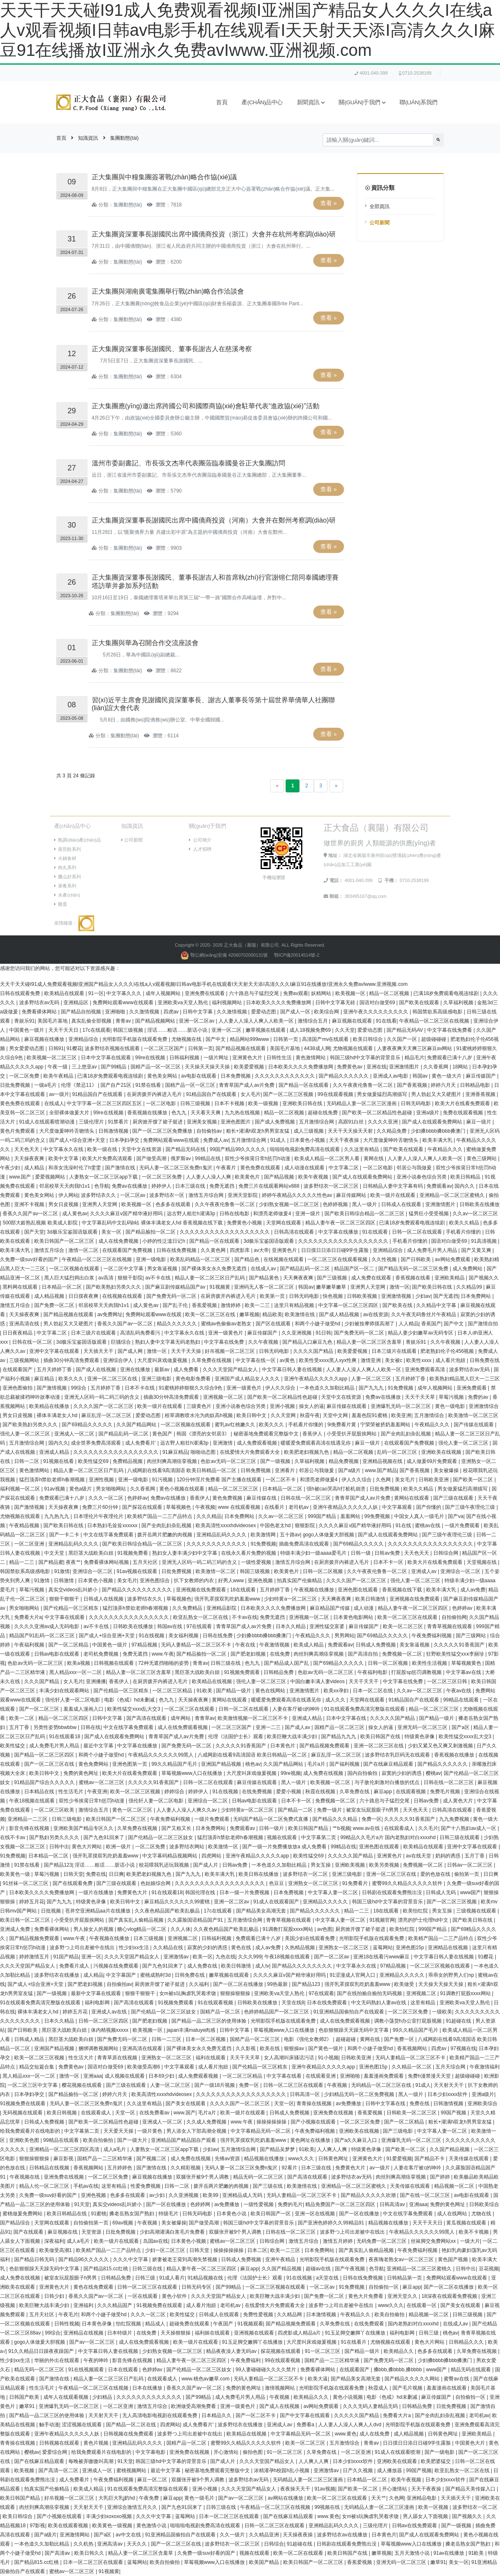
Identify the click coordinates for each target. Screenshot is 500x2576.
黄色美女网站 (162, 1076)
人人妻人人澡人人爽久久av (187, 1810)
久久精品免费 (392, 1131)
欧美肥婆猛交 (436, 2461)
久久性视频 (385, 1259)
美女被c (394, 1360)
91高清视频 (484, 1241)
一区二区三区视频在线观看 (440, 1966)
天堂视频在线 (482, 1562)
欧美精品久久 (399, 2351)
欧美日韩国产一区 (271, 2214)
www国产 (470, 1892)
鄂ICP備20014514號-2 (296, 955)
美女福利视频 (184, 1636)
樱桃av (433, 1773)
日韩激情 (64, 1580)
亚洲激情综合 (484, 1406)
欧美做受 (404, 1984)
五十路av (290, 1535)
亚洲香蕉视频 (481, 1094)
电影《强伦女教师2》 (308, 2039)
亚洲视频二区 (183, 1938)
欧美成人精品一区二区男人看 (327, 1158)
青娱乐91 (24, 1021)
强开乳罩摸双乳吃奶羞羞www (227, 1599)
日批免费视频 (15, 1085)
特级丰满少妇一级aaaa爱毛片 (314, 1553)
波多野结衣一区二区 (306, 1874)
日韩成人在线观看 (401, 1204)
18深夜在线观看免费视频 (450, 2296)
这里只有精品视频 (294, 1305)
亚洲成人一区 (97, 2470)
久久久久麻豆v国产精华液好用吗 (127, 1213)
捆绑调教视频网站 (99, 2048)
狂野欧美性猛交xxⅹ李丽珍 (455, 1654)
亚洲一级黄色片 (226, 1333)
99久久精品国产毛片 (174, 1764)
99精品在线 (208, 1158)
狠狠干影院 (130, 1278)
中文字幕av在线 (464, 1672)
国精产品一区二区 (220, 2012)
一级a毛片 (46, 1085)
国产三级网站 (471, 1636)
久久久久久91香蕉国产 (460, 1645)
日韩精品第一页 (405, 2278)
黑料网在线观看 (21, 1287)
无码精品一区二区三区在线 (381, 2085)
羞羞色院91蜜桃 (370, 1415)
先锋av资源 (228, 2158)
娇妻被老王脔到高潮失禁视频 (185, 2259)
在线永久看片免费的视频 (249, 1553)
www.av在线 (367, 1828)
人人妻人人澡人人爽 (209, 1177)
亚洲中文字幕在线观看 (54, 1351)
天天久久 (137, 2544)
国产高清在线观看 (147, 1718)
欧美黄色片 (248, 1177)
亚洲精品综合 (84, 1039)
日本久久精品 (291, 1626)
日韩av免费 (387, 1553)
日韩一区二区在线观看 (417, 1232)
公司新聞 (379, 223)
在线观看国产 (18, 1369)
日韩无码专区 (197, 2287)
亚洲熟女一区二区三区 (313, 1883)
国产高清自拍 (363, 1654)
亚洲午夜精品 (280, 2259)
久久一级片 (233, 2535)
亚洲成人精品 (54, 1452)
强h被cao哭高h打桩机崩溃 (337, 1489)
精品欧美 (272, 1314)
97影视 (37, 2525)
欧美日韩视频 (62, 2113)
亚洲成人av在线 (109, 2012)
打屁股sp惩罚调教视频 (417, 1672)
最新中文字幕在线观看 (96, 1993)
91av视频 (55, 1489)
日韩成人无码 (441, 1892)
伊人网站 (68, 1195)
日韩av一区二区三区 (470, 1865)
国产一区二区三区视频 (288, 1094)
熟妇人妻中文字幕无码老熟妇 (168, 1342)
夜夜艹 (73, 1562)
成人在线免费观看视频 (183, 1727)
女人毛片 (251, 1094)
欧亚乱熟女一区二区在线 (201, 1617)
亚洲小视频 (283, 1406)
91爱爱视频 (399, 2158)
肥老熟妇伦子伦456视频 (447, 1351)
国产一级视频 (275, 1461)
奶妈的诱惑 (448, 1856)
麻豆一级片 (479, 1122)
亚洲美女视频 (202, 1122)
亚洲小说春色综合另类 (422, 1177)
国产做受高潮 (152, 1158)
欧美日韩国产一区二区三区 (64, 1241)
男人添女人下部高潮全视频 (197, 2131)
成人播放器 (390, 2470)
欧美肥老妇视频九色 (307, 1452)
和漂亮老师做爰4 (272, 1213)
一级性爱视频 (256, 1562)
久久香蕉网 (436, 1067)
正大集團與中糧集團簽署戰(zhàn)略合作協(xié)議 (164, 177)
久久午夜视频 (263, 1342)
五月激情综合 (429, 1415)
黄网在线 (374, 1158)
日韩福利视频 (185, 1058)
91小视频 (328, 2058)
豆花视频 (489, 2269)
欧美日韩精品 (466, 1177)
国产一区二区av (332, 1957)
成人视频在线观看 (125, 2076)
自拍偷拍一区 (384, 2287)
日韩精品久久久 (467, 2342)
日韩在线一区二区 (32, 1342)
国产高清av (58, 2553)
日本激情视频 (321, 2314)
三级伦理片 (92, 1122)
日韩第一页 (286, 1039)
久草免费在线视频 (212, 1360)
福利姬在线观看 (213, 2333)
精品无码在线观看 (471, 2369)
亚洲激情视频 (396, 1296)
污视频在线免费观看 (116, 1966)
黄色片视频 (96, 2443)
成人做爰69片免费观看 (433, 1461)
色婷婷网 (200, 2204)
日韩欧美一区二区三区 (412, 2113)
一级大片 (470, 2241)
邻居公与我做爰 (415, 1168)
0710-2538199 (415, 72)
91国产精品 (66, 1957)
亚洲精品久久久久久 (326, 1902)
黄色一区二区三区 (132, 1810)
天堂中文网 (336, 1415)
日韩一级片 (272, 1828)
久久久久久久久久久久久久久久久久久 (116, 1452)
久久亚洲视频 (297, 1333)
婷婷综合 (175, 1791)
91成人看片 (172, 2278)
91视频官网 (382, 1920)
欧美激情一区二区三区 (473, 1415)
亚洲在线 (377, 1067)
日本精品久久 (217, 2415)
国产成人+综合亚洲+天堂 (77, 1140)
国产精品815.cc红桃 (106, 2269)
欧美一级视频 (263, 1103)
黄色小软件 (175, 2296)
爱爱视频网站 (50, 1177)
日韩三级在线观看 (460, 1837)
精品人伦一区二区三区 (44, 2186)
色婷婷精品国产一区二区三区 (277, 2012)
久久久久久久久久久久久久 (285, 1076)
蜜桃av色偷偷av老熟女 (227, 1324)
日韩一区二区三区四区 (104, 2021)
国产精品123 (58, 1865)
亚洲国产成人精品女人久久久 (248, 1379)
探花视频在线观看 (281, 2351)
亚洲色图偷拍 (18, 1388)
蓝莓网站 (383, 1947)
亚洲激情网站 (75, 2535)
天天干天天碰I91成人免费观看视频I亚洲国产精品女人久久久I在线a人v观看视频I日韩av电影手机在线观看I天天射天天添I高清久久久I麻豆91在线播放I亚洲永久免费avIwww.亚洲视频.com (247, 30)
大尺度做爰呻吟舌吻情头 (67, 1131)
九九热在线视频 (243, 1113)
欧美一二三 (258, 1305)
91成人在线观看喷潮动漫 (47, 1122)
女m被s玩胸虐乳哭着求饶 (188, 1993)
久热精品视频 (300, 1947)
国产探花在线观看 (142, 1507)
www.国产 (21, 1177)
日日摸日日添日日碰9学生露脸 (335, 1250)
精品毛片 (415, 1058)
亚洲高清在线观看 (142, 2048)
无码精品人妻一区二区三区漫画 (362, 1103)
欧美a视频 (79, 1663)
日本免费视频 (236, 1076)
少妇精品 (102, 2397)
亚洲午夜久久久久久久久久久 (376, 1012)
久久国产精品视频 (450, 2149)
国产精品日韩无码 (34, 2259)
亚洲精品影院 (222, 1608)
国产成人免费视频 (275, 1122)
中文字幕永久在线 (64, 1149)
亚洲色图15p (410, 1947)
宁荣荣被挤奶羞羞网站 (386, 1424)
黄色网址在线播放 (311, 2140)
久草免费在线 (355, 1791)
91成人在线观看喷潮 (398, 2452)
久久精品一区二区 (412, 2067)
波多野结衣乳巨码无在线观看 (398, 1755)
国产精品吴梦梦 (278, 2149)
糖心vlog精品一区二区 (142, 1929)
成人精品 (34, 1168)
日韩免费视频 (256, 1470)
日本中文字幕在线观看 (106, 1058)
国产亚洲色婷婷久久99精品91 (331, 2223)
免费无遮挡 (222, 1186)
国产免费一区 (399, 2039)
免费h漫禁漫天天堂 (430, 2076)
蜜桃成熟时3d (156, 1975)
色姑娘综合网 (156, 1883)
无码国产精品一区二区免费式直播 (271, 1819)
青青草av (205, 1718)
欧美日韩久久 (90, 2553)
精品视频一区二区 (454, 2186)
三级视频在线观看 (476, 1911)
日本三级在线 (190, 1186)
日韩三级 (145, 2278)
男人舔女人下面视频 (426, 2516)
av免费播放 (349, 2103)
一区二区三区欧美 (54, 1810)
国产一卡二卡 (64, 1535)
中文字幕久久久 (124, 993)
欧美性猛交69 (94, 1461)
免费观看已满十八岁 (450, 1058)
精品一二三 (22, 1562)
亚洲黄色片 (285, 1250)
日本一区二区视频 (206, 2039)
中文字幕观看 (397, 1507)
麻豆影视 (64, 2158)
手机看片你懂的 (464, 1232)
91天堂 (82, 2204)
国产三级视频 (332, 1278)
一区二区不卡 (281, 1480)
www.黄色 (346, 2434)
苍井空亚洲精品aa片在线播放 (98, 1911)
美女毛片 (405, 1480)
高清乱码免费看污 (140, 1333)
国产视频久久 (484, 1278)
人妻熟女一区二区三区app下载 (104, 1177)
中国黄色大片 (470, 2443)
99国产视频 (454, 2113)
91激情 (62, 1571)
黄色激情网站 (311, 1058)
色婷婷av (137, 1498)
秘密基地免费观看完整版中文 (267, 1434)
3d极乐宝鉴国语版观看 (73, 1232)
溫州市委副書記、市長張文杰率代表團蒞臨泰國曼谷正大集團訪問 (188, 463)
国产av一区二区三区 (92, 2342)
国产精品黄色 (264, 1278)
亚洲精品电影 (422, 2498)
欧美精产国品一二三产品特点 (160, 1516)
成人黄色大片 (458, 1801)
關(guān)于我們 (362, 102)
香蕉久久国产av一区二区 (31, 1213)
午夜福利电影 (373, 1672)
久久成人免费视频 (207, 2122)
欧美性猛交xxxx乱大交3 (134, 1709)
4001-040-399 (370, 72)
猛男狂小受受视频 (429, 1213)
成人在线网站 (452, 2214)
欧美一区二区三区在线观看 (408, 1617)
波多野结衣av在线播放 (343, 2535)
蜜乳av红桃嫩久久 (235, 1424)
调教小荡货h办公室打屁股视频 (408, 2021)
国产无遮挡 (445, 1296)
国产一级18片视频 (215, 2085)
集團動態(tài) (124, 138)
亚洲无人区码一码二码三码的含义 (102, 1397)
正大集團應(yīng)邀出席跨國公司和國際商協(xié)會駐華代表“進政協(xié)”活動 (205, 406)
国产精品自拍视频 (81, 1012)
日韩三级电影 (67, 1819)
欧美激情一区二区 (216, 1571)
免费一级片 (330, 1810)
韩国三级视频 (128, 1030)
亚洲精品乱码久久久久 (222, 1535)
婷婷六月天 (444, 1085)
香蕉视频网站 (412, 2048)
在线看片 (275, 1507)
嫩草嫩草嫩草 (331, 1287)
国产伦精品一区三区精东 (71, 1608)
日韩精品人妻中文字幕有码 (393, 1186)
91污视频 (163, 1480)
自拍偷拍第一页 (91, 2223)
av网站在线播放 (286, 2498)
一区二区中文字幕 (124, 1269)
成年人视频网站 (164, 993)
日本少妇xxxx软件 (448, 2094)
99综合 (79, 1388)
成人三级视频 (309, 1131)
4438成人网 (317, 1048)
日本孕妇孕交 (125, 1140)
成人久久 (336, 1700)
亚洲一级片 (308, 1213)
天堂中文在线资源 (142, 1149)
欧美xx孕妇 (337, 1691)
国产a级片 (350, 1470)
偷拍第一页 (467, 1874)
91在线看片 (354, 2342)
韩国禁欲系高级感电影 (438, 1012)
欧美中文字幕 (64, 1158)
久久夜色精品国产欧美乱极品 (168, 1911)
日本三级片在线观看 (94, 1333)
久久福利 (199, 1984)
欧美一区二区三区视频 (135, 1791)
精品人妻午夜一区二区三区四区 (341, 1223)
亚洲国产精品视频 (221, 1764)
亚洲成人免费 (15, 1929)
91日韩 (323, 1333)
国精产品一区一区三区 (156, 1067)
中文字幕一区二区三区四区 (348, 1305)
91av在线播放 (449, 2553)
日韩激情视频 (114, 1131)
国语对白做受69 (378, 1002)
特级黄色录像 (420, 1736)
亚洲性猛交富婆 (327, 1626)
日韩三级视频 (195, 1103)
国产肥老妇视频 (249, 1654)
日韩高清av (392, 2204)
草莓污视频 (452, 1397)
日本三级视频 (149, 1938)
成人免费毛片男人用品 (432, 1250)
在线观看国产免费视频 (127, 1250)
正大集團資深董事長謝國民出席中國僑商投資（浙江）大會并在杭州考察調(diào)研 (214, 234)
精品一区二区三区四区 (64, 1718)
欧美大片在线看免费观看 (463, 1103)
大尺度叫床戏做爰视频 (162, 1360)
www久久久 (301, 2158)
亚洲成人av (424, 1571)
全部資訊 (379, 206)
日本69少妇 (162, 2076)
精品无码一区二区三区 (258, 2177)
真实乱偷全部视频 (92, 1021)
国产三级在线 (268, 2186)
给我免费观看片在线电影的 (30, 2131)
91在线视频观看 (87, 2369)
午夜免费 (149, 2498)
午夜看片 (226, 1168)
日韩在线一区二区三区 (306, 1498)
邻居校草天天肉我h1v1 (65, 1186)
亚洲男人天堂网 (100, 1204)
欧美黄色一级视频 (112, 2525)
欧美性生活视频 (430, 1663)
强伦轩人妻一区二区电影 (73, 1700)
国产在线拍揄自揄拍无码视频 (370, 1993)
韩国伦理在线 (200, 1892)
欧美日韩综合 (368, 1039)
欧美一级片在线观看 (393, 1195)
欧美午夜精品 (59, 1076)
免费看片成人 (74, 1966)
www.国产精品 (381, 1470)
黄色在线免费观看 (94, 2287)
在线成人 (54, 1103)
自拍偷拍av (209, 1131)
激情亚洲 (371, 1360)
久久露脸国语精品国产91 (195, 1920)
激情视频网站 (280, 2388)
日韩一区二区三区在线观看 (293, 2085)
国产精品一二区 (296, 1810)
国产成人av (298, 1727)
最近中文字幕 (99, 1746)
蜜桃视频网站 (132, 2470)
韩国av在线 (170, 1626)
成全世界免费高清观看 (96, 1443)
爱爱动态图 (264, 1012)
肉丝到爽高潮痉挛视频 (172, 1461)
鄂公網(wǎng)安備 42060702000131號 (225, 955)
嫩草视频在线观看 (266, 1030)
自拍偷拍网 (454, 1617)
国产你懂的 (429, 1507)
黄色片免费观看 (18, 1131)
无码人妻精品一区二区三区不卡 (196, 1645)
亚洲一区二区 (227, 1030)
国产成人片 (206, 1865)
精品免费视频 (344, 1461)
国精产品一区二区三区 (340, 1727)
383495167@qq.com (365, 896)
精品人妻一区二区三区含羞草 (370, 1342)
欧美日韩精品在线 (67, 2214)
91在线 (403, 1525)
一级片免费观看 (463, 1525)
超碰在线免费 (323, 1113)
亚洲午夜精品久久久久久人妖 (346, 1507)
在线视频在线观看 (284, 1259)
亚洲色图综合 (155, 1580)
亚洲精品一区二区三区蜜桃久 (453, 1195)
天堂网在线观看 (284, 1223)
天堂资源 (92, 2232)
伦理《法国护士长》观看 (236, 1736)
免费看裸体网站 (40, 1012)
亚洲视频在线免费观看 (201, 1590)
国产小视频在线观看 (314, 2122)
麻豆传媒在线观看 (347, 1406)
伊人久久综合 (280, 1388)
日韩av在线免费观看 (415, 2525)
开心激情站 (227, 2452)
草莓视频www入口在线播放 (192, 1773)
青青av (124, 1021)
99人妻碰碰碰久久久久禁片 (267, 2369)
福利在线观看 (211, 2058)
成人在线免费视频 (119, 1241)
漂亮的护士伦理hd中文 (424, 1920)
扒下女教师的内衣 (194, 1580)
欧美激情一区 (223, 1847)
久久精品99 (469, 1287)
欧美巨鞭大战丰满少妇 (292, 1736)
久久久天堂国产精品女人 (231, 1369)
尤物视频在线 (187, 1039)
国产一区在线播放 (166, 2204)
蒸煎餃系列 (67, 849)
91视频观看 (250, 2324)
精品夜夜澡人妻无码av (232, 2351)
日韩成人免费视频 (376, 1645)
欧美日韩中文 (252, 1415)
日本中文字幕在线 (346, 1718)
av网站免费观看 (453, 1259)
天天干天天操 (186, 1351)
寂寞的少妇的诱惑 (402, 1773)
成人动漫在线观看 (305, 1168)
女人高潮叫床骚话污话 (289, 2058)
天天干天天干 (364, 1681)
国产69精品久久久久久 (88, 1424)
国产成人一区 (296, 1012)
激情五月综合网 (206, 1195)
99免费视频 (378, 1516)
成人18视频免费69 (310, 1030)
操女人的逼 (311, 1406)
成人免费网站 (468, 1269)
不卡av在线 (244, 1617)
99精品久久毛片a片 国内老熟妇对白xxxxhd (388, 1837)
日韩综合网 (446, 1553)
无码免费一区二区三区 (382, 2241)
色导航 (101, 1186)
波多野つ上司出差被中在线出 (83, 1947)
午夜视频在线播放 (314, 1590)
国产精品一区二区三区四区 (44, 1755)
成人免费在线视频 (323, 1773)
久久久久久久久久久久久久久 (149, 2397)
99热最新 (278, 1984)
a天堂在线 (328, 2278)
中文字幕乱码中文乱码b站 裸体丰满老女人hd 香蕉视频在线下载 (153, 1223)
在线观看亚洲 (321, 2076)
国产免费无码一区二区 (172, 1296)
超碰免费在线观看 (190, 2324)
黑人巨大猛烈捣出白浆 (69, 1278)
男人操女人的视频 (94, 1929)
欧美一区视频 (434, 2507)
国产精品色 (247, 1259)
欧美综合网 (327, 1012)
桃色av (253, 1764)
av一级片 (59, 1094)
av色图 (325, 1929)
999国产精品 (322, 1516)
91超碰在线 (459, 2021)
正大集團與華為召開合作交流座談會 (145, 642)
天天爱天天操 (119, 2131)
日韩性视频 (66, 2324)
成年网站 (181, 1718)
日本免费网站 (476, 1296)
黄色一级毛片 (200, 2498)
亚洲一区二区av (197, 1021)
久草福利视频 (459, 1002)
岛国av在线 (155, 2241)
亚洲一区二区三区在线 (112, 1379)
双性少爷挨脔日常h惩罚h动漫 (258, 1158)
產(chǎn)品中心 (262, 102)
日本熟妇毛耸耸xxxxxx (112, 1525)
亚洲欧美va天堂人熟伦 (183, 1002)
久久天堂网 (284, 1415)
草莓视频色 (179, 1507)
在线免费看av (155, 2113)
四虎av (171, 1012)
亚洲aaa (92, 2076)
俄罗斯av (181, 1158)
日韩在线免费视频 (177, 1250)
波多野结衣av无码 (40, 1002)
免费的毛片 (290, 2204)
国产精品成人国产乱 (287, 1663)
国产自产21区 (117, 1085)
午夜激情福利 (485, 2067)
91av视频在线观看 (137, 1571)
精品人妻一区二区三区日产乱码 (210, 1278)
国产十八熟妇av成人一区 (469, 1828)
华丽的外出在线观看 (57, 2360)
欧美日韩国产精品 (308, 1828)
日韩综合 (274, 2544)
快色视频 (333, 1296)
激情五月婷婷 (338, 2241)
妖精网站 (321, 993)
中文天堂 (54, 1553)
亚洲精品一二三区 (28, 1819)
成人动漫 (364, 1608)
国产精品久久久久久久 (344, 1076)
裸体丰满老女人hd (58, 1415)
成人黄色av (75, 1213)
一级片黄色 (150, 2131)
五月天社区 (146, 1562)
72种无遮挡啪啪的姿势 (164, 1663)
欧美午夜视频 (313, 1177)
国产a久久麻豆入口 (356, 2140)
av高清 (106, 1278)
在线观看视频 (411, 1791)
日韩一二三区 (167, 2039)
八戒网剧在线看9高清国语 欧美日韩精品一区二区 (182, 1470)
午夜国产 (223, 2324)
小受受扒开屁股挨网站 (352, 1434)
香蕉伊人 (313, 1434)
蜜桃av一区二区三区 (102, 1782)
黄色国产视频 (453, 2259)
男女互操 (321, 1865)
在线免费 (280, 1654)
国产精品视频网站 (155, 1021)
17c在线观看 (96, 1030)
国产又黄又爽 (476, 1250)
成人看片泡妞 (451, 1360)
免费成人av (216, 1140)
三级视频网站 (24, 1360)
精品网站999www (250, 1039)
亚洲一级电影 (151, 1259)
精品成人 (155, 2324)
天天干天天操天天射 (351, 1131)
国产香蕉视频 (412, 1085)
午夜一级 (58, 1067)
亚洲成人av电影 (391, 1076)
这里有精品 (423, 2003)
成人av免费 (473, 1590)
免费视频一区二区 (402, 1654)
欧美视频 (24, 2470)
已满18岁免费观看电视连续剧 (446, 993)
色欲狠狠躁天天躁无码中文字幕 (354, 2030)
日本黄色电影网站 (353, 1617)
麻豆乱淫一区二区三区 (107, 1415)
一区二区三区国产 (164, 1048)
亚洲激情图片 (404, 1067)
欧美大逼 (318, 2379)
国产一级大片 (132, 2140)
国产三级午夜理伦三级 (470, 1507)
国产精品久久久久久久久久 (302, 1966)
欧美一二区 (22, 1718)
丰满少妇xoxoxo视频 (109, 2516)
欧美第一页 (273, 1296)
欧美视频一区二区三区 (52, 1058)
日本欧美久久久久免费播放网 (279, 1002)
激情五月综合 (49, 1250)
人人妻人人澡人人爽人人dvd (350, 2425)
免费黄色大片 (132, 1892)
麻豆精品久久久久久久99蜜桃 (177, 1902)
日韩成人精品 (29, 2039)
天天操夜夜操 (298, 2535)
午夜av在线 (459, 1691)
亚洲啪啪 (115, 1012)
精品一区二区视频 (389, 993)
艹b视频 (341, 1828)
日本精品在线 (39, 1791)
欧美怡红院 (416, 1911)
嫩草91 (27, 2406)
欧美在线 (270, 2048)
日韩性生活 (279, 1058)
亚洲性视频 (102, 1480)
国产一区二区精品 (69, 1645)
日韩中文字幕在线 (386, 2103)
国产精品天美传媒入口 (471, 2489)
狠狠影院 (305, 1525)
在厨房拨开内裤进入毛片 (155, 1094)
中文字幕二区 (344, 1168)
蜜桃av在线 (428, 1525)
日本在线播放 (147, 2388)
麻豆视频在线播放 (44, 1039)
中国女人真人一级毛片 (419, 1516)
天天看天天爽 (206, 1113)
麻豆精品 (44, 1379)
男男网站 (344, 1636)
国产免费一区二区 (54, 1305)
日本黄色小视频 (308, 1140)
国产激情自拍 (483, 1324)
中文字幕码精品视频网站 (170, 1856)
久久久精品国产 (115, 2305)
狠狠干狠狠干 (64, 1599)
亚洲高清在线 (24, 1324)
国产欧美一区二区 (473, 1480)
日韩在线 (90, 1727)
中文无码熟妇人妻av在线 (379, 2003)
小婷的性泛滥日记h (164, 1241)
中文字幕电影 (151, 2452)
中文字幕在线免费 (224, 1342)
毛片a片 (317, 1764)
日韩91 (56, 1048)
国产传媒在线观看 (474, 1424)
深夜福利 (54, 2241)
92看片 (290, 2168)
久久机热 (84, 2544)
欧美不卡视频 (474, 2232)
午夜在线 (245, 1645)
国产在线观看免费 (73, 1883)
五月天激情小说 (412, 2553)
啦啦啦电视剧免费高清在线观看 (305, 1149)
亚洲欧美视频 (350, 1865)
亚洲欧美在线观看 (397, 2461)
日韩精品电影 (475, 1085)
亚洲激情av (176, 1957)
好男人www (231, 1580)
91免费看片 (355, 1883)
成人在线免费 (375, 2434)
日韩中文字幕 (198, 1012)
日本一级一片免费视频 (245, 1892)
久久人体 (181, 1929)
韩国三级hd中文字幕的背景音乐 (366, 1058)
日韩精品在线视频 (49, 2168)
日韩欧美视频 (362, 1296)
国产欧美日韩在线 (432, 1287)
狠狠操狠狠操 (235, 1993)
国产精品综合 (15, 2223)
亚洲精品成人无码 (243, 2195)
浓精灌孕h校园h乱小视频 (282, 2470)
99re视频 (291, 1773)
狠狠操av (295, 2048)
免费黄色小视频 (245, 1223)
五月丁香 (19, 1727)
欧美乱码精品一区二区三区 (200, 1259)
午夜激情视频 (275, 1645)
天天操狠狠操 (176, 2333)
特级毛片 (169, 2214)
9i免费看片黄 (342, 1424)
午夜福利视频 (29, 1645)
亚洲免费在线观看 (205, 993)
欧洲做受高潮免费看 (194, 2406)
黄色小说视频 (348, 2397)
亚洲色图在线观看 (358, 1590)
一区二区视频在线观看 (75, 1269)
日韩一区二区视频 (323, 1571)
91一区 (96, 993)
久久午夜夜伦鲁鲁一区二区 (363, 1085)
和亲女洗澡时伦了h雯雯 (75, 1168)
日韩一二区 (27, 1461)
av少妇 (157, 2195)
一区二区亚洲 (29, 1544)
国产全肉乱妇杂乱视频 (406, 1434)
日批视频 (51, 1911)
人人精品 (409, 1324)
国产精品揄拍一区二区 (151, 1232)
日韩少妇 (54, 2296)
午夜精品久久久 (445, 1149)
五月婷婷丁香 (411, 1379)
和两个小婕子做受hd (318, 1324)
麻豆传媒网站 (351, 1195)
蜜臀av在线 (457, 2379)
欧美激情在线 (300, 1314)
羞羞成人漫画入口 (84, 1709)
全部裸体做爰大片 (69, 1113)
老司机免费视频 (101, 1654)
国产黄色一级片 (326, 2048)
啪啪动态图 (204, 1452)
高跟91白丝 (351, 1122)
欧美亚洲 (401, 1415)
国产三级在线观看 (454, 1498)
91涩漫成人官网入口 (353, 1975)
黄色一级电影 (450, 1406)
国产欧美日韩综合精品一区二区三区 (365, 1213)
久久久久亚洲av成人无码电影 (47, 1626)
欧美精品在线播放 (49, 1406)
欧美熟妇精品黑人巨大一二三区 (465, 1379)
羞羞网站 (351, 1516)
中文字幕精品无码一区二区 (261, 2131)
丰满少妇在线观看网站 (64, 1691)
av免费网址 (110, 1314)
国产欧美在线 (398, 1305)
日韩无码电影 (416, 1103)
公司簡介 (200, 839)
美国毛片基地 (53, 1021)
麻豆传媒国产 (481, 1076)
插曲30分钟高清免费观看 (72, 1360)
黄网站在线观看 (412, 1498)
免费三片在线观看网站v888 (270, 1186)
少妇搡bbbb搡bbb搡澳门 (439, 1131)
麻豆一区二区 (152, 2480)
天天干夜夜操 (344, 1140)
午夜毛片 (68, 2314)
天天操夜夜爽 (29, 1158)
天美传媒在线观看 (469, 2158)
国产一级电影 (440, 2452)
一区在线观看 (143, 2296)
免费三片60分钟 (100, 1507)
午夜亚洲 (97, 1791)
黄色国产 (162, 1434)
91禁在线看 (149, 1085)
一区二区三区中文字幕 (33, 2085)
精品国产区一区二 (354, 1269)
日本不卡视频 (230, 1103)
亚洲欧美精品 (450, 1278)
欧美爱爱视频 (249, 1067)
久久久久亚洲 (383, 1122)
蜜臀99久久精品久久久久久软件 (408, 1883)
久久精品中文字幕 (436, 1305)
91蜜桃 (98, 2214)
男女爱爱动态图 (27, 1048)
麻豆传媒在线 (262, 1498)
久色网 (384, 1480)
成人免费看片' (141, 1443)
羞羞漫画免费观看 (384, 2076)
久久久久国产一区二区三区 (104, 1406)
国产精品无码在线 (186, 1149)
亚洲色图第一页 (130, 1764)
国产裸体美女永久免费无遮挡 (214, 1269)
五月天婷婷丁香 (55, 1369)
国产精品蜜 (50, 1562)
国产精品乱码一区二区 (305, 1269)
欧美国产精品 (264, 2562)
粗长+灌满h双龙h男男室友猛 (258, 1131)
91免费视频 (401, 1388)
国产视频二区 (152, 2158)
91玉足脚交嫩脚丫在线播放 (356, 2333)
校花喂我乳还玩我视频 (164, 1865)
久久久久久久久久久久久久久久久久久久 (225, 1232)
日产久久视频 (358, 2470)
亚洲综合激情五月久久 (132, 2507)
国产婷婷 (440, 2177)
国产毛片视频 (408, 2388)
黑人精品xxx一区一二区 (76, 1672)
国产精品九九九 (339, 1736)
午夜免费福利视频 (432, 1636)
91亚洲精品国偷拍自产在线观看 (349, 2012)
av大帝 (261, 1250)
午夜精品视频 (24, 1525)
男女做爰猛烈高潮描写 (382, 1094)
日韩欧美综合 (484, 2204)
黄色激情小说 (152, 2525)
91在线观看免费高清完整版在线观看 (365, 1709)
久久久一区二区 (106, 1498)
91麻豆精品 (175, 1452)
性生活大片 (81, 2058)
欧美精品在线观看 (64, 993)
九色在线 (226, 1957)
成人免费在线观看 (371, 1278)
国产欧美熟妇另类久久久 (114, 1287)
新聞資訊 (311, 102)
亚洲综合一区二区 (93, 1571)
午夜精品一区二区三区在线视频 (434, 1021)
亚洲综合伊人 (118, 1360)
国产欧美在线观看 (419, 1002)
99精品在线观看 (461, 1700)
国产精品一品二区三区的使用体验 (209, 2021)
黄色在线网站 (270, 1691)
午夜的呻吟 (96, 2360)
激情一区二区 (84, 1250)
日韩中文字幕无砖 (336, 1002)
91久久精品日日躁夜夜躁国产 (41, 2351)
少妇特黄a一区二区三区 (291, 1599)
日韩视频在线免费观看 (129, 2434)
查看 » (328, 203)
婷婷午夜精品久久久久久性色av (298, 1195)
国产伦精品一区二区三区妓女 (161, 1837)
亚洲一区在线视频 (315, 2214)
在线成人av (264, 1269)
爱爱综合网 (55, 2452)
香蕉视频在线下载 (402, 1590)
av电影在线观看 (199, 1076)
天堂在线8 (292, 2003)
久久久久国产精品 (313, 1351)
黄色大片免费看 (366, 2296)
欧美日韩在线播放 (259, 1874)
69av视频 (123, 2223)
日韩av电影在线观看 (57, 1654)
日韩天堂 (73, 1874)
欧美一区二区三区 (403, 1626)
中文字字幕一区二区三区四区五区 (105, 1103)
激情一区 (399, 1287)
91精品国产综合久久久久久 (45, 1782)
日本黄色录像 (97, 2324)
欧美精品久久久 (312, 2397)
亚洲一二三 (269, 1727)
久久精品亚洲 (264, 2535)
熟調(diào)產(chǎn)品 (77, 839)
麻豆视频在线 (63, 2232)
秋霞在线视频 (321, 1791)
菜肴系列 (65, 885)
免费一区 (372, 1819)
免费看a (306, 2425)
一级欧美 (442, 2012)
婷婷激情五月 (34, 1957)
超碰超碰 (346, 2039)
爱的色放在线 (436, 1874)
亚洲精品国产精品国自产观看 (184, 2140)
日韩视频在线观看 (114, 1663)
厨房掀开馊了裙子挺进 (158, 1122)
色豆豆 (277, 1883)
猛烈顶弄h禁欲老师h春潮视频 (52, 1480)
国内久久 (465, 1186)
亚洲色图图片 (236, 1122)
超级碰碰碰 (434, 1039)
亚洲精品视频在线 (383, 1461)
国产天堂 (34, 1232)
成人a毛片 (115, 2149)
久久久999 (249, 1957)
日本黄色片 (283, 1746)
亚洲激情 (223, 1443)
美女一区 (112, 1232)
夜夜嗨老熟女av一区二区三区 (402, 2259)
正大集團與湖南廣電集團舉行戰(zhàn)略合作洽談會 (168, 291)
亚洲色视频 (261, 1580)
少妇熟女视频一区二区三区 (289, 1204)
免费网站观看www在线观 (171, 1140)
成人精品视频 (49, 1296)
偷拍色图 (253, 2452)
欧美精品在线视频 (212, 1681)
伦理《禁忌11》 (79, 1085)
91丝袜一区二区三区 (26, 1883)
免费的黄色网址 (81, 1773)
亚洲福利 (84, 2305)
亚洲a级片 (428, 1113)
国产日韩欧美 (416, 1259)
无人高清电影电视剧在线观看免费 (160, 2415)
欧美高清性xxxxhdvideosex (226, 1525)
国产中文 (216, 1039)
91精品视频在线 (206, 2278)
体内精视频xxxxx (110, 2030)
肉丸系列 (65, 867)
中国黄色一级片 (27, 1030)
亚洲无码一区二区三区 (423, 1727)
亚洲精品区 (76, 1002)
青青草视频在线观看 (450, 1626)
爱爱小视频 (289, 1791)
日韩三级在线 (226, 1663)
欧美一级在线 (102, 1149)
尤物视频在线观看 (353, 1048)
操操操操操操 (272, 2122)
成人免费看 (186, 1369)
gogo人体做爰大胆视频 (329, 1535)
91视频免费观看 (242, 1672)
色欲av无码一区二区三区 (229, 1461)
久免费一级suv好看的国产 (29, 1259)
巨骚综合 (121, 1342)
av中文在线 (129, 2535)
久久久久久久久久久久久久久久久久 (129, 1617)
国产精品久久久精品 (335, 1819)
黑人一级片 (365, 1204)
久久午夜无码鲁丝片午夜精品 (424, 1314)
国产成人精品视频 (339, 1314)
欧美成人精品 (309, 1645)
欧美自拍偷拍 (98, 2140)
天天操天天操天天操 (208, 1067)
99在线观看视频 (335, 1094)
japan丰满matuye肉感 (192, 2030)
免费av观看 (296, 993)
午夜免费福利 (246, 2360)
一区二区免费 (24, 1076)
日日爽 (116, 1874)
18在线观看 (243, 1590)
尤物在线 (481, 2214)
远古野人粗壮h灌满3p (191, 1213)
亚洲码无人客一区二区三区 (264, 1287)
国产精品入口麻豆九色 (308, 1342)
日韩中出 (59, 1847)
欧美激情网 (264, 1535)
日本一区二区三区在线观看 (229, 2516)
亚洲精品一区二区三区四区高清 (65, 2149)
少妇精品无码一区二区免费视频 (359, 2094)
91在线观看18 (65, 1736)
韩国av (420, 1076)
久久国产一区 (402, 1039)
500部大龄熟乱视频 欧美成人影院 (41, 1223)
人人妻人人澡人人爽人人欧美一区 (257, 1021)
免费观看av (439, 1186)
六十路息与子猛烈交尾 (254, 993)
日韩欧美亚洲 (434, 1480)
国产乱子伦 (176, 1305)
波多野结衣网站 (187, 1847)
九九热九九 (57, 1516)
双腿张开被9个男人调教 (203, 2177)
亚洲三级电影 (157, 1379)
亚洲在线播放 (135, 1369)
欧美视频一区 (351, 993)
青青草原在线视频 (117, 2058)
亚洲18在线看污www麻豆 (382, 1957)
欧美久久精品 (464, 1223)
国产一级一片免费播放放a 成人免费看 (285, 1847)
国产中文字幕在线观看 (305, 2415)
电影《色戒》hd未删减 (130, 1700)
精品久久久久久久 (177, 1324)
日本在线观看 (123, 2369)
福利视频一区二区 (20, 1489)
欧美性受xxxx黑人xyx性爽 (328, 1360)
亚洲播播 (96, 1681)
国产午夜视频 (350, 2269)
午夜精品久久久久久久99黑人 (161, 1755)
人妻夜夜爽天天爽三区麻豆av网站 (415, 1048)
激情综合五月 (313, 1021)
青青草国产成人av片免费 (247, 1085)
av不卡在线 (159, 1278)
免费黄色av (350, 1067)
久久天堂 (345, 1030)
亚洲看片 (285, 1470)
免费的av (479, 1397)
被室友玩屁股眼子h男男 (373, 1810)
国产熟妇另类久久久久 (54, 1837)
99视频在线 (328, 2507)
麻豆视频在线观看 (352, 1021)
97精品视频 (144, 1645)
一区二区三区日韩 (447, 1681)
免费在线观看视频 (463, 1113)
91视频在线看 (59, 1461)
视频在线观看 (282, 1837)
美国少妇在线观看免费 (310, 1938)
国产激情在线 (120, 1168)
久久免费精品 (188, 1608)
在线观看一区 (422, 2305)
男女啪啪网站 (111, 1489)
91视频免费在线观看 (23, 2103)
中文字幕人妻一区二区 (333, 1892)
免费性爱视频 (258, 2314)
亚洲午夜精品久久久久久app (316, 1379)
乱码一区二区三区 (397, 1452)
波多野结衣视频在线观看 (113, 1048)
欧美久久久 (71, 1379)
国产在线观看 (29, 2232)
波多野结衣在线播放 (57, 1975)
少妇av (423, 1296)
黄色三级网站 (482, 1158)
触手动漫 (49, 2425)
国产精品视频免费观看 (325, 1746)
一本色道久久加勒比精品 (327, 1388)
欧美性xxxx (419, 1360)
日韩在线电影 (235, 1213)
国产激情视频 (52, 1388)
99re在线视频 (150, 1058)
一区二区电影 (161, 1103)
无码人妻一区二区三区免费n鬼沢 (176, 1168)
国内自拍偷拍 (363, 1773)
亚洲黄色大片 (248, 1058)
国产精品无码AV (405, 1030)
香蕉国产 (431, 1324)
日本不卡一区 (389, 1562)
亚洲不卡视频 (29, 1204)
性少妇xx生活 (134, 1947)
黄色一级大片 (447, 1076)
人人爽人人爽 (332, 2149)
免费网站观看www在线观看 (124, 1002)
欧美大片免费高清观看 (107, 1158)
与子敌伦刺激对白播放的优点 (387, 1782)
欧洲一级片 (119, 1847)
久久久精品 (208, 1516)
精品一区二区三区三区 (233, 1489)
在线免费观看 (369, 2324)
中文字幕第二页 (319, 1837)
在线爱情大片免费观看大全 (250, 1452)
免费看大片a (28, 1617)
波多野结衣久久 (99, 1195)
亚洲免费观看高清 (425, 1369)
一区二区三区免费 (162, 1177)
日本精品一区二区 (62, 1287)
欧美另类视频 (384, 1865)
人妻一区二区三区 (371, 1379)
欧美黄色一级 (15, 1874)
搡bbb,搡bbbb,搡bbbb (398, 2369)
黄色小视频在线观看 (182, 1489)
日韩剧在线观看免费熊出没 (392, 1892)
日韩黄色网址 (333, 2158)
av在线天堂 (419, 1856)
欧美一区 (203, 1957)
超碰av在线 (319, 2269)
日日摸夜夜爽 (84, 1296)
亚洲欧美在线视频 (441, 1452)
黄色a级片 (81, 1489)
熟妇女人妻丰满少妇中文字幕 (185, 1553)
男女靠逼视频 (162, 1269)
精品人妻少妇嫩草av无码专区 (421, 1333)
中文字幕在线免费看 (450, 1030)
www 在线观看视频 (240, 1507)
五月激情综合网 (317, 1122)
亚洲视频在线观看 (254, 2333)
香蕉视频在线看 (413, 1278)
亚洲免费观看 (472, 1388)
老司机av (299, 1507)
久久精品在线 (168, 1947)
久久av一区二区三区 (475, 1213)
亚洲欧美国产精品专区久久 (84, 1828)
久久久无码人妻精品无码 (371, 2406)
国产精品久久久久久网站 (412, 2379)
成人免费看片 (74, 2480)
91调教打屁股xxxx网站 (288, 1929)
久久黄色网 (214, 1250)
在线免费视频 (257, 1791)
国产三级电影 (398, 2131)
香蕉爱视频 (205, 1305)
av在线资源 (376, 1314)
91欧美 (205, 1691)
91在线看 (386, 1021)
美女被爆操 (447, 1470)
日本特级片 (120, 2333)
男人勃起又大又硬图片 (436, 1094)
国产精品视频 (279, 1177)
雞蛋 (61, 904)
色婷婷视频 (336, 1204)
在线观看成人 (399, 1828)
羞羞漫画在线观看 (447, 2388)
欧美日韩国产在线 (381, 1736)
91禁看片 (119, 1122)
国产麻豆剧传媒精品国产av (176, 1287)
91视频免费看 (133, 1553)
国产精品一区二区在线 (131, 2425)
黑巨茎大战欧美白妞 (91, 1553)
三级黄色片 (199, 1406)
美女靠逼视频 (415, 1645)
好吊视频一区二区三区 (230, 1351)
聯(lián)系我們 (418, 102)
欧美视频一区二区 (331, 1782)
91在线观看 (375, 1232)
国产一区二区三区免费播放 (162, 1131)
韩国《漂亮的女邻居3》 (203, 1434)
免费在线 (96, 1874)
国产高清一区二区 (59, 2470)
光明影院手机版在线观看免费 (135, 1039)
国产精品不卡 (430, 2158)
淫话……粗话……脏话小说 (178, 1030)
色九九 (179, 1113)
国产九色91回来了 (104, 1837)
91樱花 (74, 1048)
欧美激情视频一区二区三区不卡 (253, 1718)
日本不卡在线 (140, 1388)
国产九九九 (372, 1388)
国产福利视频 (345, 1764)
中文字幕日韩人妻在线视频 (292, 1369)
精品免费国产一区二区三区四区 (341, 2204)
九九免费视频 (454, 1819)
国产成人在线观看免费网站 (432, 1122)
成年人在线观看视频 (66, 2397)
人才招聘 (200, 849)
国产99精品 (114, 1067)
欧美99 (211, 2195)
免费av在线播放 (130, 1186)
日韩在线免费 (218, 1636)
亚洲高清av (110, 2544)
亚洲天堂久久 (403, 2296)
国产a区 (461, 1727)
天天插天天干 (99, 1351)
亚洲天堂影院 (243, 1195)
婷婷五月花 (31, 1902)
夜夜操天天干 (296, 2489)
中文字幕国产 (121, 1975)
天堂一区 (284, 2103)
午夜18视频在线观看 (32, 1801)
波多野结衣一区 (167, 1195)
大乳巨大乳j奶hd (117, 2498)
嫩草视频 (249, 1314)
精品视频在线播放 (264, 2158)
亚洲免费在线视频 (333, 2113)
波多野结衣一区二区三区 (332, 1186)
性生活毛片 (71, 1791)
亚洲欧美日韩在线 (303, 1103)
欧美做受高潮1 (56, 2250)
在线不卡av (13, 1837)
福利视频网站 (227, 1002)
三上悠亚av (85, 1067)
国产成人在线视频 (96, 1369)
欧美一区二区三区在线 (210, 1314)
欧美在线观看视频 (68, 2525)
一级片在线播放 (96, 1892)
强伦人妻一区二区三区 (25, 1434)
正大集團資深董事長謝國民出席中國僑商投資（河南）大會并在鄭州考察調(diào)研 (214, 520)
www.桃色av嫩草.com (206, 2379)
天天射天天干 (449, 2085)
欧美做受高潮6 (144, 2067)
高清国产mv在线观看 (326, 1039)
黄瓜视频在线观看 (466, 2223)
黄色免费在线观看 (20, 1103)
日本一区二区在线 (373, 1691)
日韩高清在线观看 (294, 1232)
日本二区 (257, 2250)
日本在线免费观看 (327, 2003)
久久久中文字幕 (131, 2259)
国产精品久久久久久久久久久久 (137, 1590)
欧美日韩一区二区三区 (25, 1920)
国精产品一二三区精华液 (105, 2158)
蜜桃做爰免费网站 (23, 2214)
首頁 (221, 102)
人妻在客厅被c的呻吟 (296, 1709)
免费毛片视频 (445, 1791)
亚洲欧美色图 (24, 2140)
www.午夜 (163, 1654)
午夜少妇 (10, 1168)
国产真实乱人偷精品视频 (136, 1920)
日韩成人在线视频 (104, 1599)
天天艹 (378, 2498)
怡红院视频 (129, 2324)
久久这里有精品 (362, 1149)
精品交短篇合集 (37, 2067)
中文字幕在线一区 (256, 1360)
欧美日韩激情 (371, 1599)
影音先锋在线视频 (29, 1828)
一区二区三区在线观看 (190, 1709)
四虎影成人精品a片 (300, 2333)
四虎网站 (212, 1856)
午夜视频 (205, 1507)
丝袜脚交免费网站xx (434, 2241)
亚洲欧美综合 (482, 2103)
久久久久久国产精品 (393, 1718)
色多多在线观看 (174, 1204)
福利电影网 (98, 2003)
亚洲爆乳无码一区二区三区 (401, 1406)
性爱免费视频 (146, 2186)
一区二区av (133, 1195)
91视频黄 (220, 1287)
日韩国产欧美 (24, 2397)
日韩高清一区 (305, 2094)
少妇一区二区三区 (165, 2250)
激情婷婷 (231, 1305)
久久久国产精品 (42, 1681)
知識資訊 (88, 138)
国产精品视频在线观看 (241, 1048)
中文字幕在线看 (284, 2076)
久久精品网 (290, 2314)
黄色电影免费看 (194, 1379)
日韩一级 (361, 1553)
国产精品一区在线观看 (304, 1085)
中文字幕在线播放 (338, 1232)
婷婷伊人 (162, 1186)
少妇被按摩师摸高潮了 (370, 1324)
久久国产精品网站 (137, 1424)
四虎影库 (240, 1250)
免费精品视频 (128, 1461)
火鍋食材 (65, 858)
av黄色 (288, 1360)
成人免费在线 (203, 1966)
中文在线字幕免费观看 (109, 1535)
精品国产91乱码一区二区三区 (42, 1636)
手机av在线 (86, 2186)
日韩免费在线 (485, 1360)
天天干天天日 (64, 1030)
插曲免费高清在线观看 (304, 1544)
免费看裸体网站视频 (107, 1562)
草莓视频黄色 (466, 1663)
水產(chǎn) (67, 894)
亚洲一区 (91, 1957)
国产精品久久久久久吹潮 (369, 2195)
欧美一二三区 (286, 2250)
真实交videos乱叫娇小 (73, 1590)
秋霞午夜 (310, 1415)
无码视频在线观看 (23, 2113)
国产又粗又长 (177, 1828)
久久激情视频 (145, 1012)
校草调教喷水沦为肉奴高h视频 (199, 1415)
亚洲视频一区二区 (223, 1397)
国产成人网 (131, 1351)
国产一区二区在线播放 (238, 1984)
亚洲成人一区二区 (74, 1434)
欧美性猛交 (13, 1746)
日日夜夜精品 (18, 1333)
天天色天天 (27, 1149)
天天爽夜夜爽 (298, 1278)
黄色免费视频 (228, 1498)
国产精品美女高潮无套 (261, 1911)
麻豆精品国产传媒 (330, 1608)
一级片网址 (217, 1058)
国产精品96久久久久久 (84, 2259)
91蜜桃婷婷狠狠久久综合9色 (191, 1388)
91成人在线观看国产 (276, 1902)
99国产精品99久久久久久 (238, 1149)
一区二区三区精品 (172, 1691)
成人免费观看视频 (257, 1443)
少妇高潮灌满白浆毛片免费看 (173, 2232)
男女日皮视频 (64, 1204)
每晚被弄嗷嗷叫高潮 (91, 2461)
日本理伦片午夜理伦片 (99, 1516)
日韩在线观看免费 (20, 993)
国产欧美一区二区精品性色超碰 (377, 1113)
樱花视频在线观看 (82, 2085)
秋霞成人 (378, 2388)
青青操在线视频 (314, 2103)
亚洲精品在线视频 (448, 1947)
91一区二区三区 (323, 2351)
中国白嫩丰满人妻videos (318, 1681)
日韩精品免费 (279, 1672)
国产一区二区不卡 (256, 2415)
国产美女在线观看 (186, 2103)
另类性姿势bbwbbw (55, 1727)
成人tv (262, 1966)
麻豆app (383, 1791)
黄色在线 (241, 1947)
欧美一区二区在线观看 (298, 2553)
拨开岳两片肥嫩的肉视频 (165, 1535)
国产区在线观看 (274, 1324)
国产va (455, 1516)
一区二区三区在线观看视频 (338, 1259)
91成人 (278, 1140)
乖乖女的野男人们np (451, 1975)
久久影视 (246, 2048)
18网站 (461, 1067)
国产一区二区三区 (39, 1709)
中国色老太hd (276, 1525)
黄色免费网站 (94, 1764)
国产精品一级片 (234, 1691)
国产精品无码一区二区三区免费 (414, 1269)
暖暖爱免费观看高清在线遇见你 (316, 1443)
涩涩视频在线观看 (82, 2425)
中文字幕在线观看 (65, 1617)
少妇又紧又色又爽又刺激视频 (441, 1746)
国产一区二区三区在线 (49, 1764)
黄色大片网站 (87, 1847)
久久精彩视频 (186, 2168)
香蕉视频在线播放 (147, 1113)
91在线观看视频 (216, 2003)
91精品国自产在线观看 (98, 1094)
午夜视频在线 (25, 2177)
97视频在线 (463, 2048)
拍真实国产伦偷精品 (300, 1580)
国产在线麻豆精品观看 (389, 1764)
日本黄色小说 (232, 2214)
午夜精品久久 (356, 2314)
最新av (162, 1369)
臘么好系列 (67, 876)
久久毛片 (428, 1828)
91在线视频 (152, 1636)
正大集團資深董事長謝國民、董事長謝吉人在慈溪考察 (172, 348)
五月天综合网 (451, 2067)
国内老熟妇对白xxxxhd (414, 2324)
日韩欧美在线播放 (480, 1204)
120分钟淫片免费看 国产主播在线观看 (220, 1480)
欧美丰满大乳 (438, 1140)
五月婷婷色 (120, 2168)
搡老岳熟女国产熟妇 (132, 2214)
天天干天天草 (420, 1397)
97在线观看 (200, 1626)
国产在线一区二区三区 (425, 2195)
